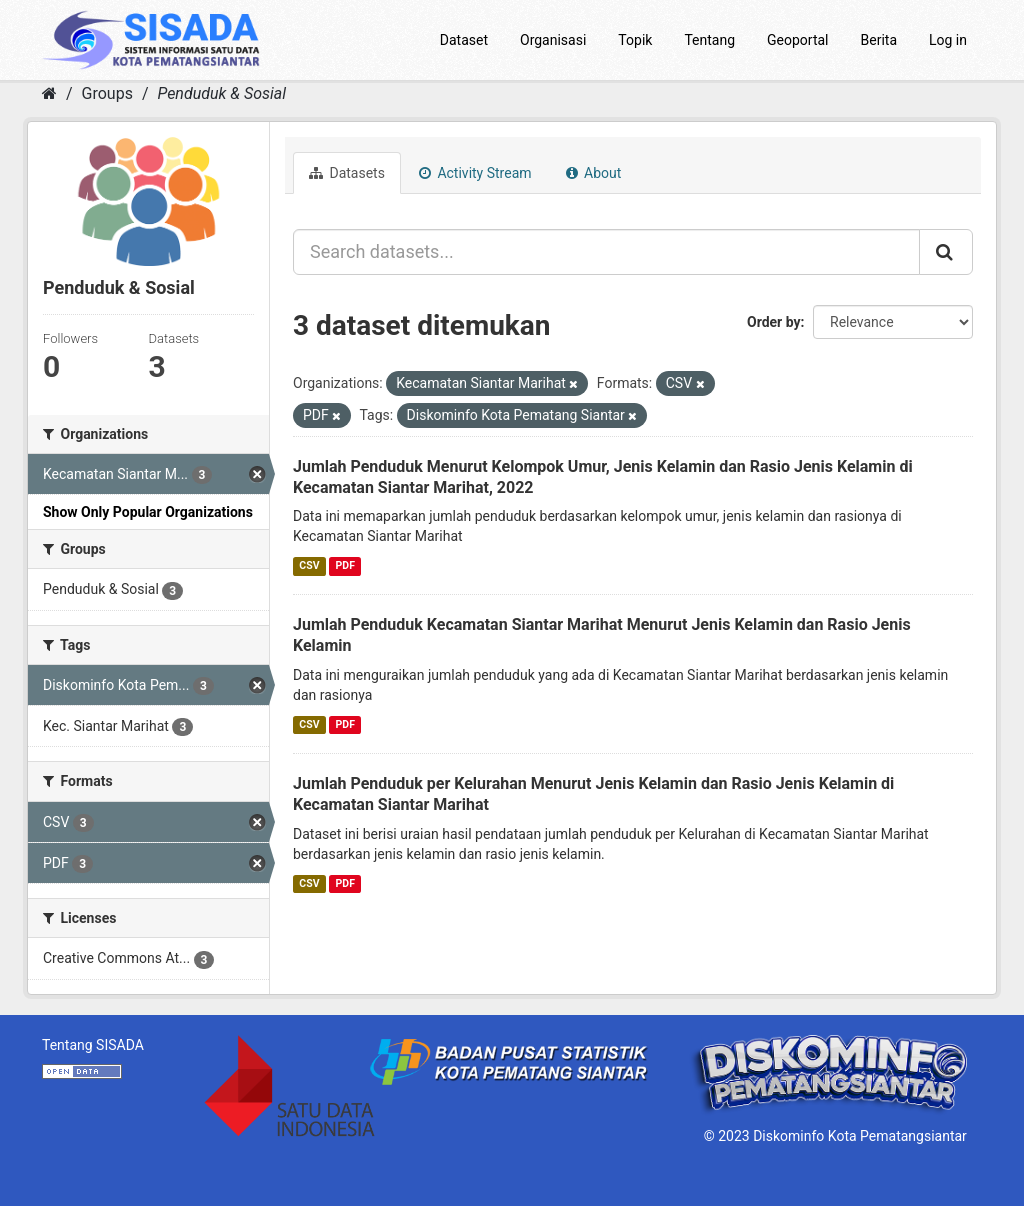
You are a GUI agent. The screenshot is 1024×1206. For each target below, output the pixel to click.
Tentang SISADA (93, 1045)
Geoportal (797, 40)
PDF (345, 565)
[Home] (49, 93)
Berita (879, 40)
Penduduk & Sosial (221, 93)
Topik (635, 40)
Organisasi (553, 40)
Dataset (464, 40)
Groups (107, 93)
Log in (948, 40)
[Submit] (946, 252)
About (594, 173)
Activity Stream (475, 173)
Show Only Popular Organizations (148, 512)
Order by (774, 322)
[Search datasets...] (606, 252)
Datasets (347, 173)
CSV (309, 565)
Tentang (709, 40)
